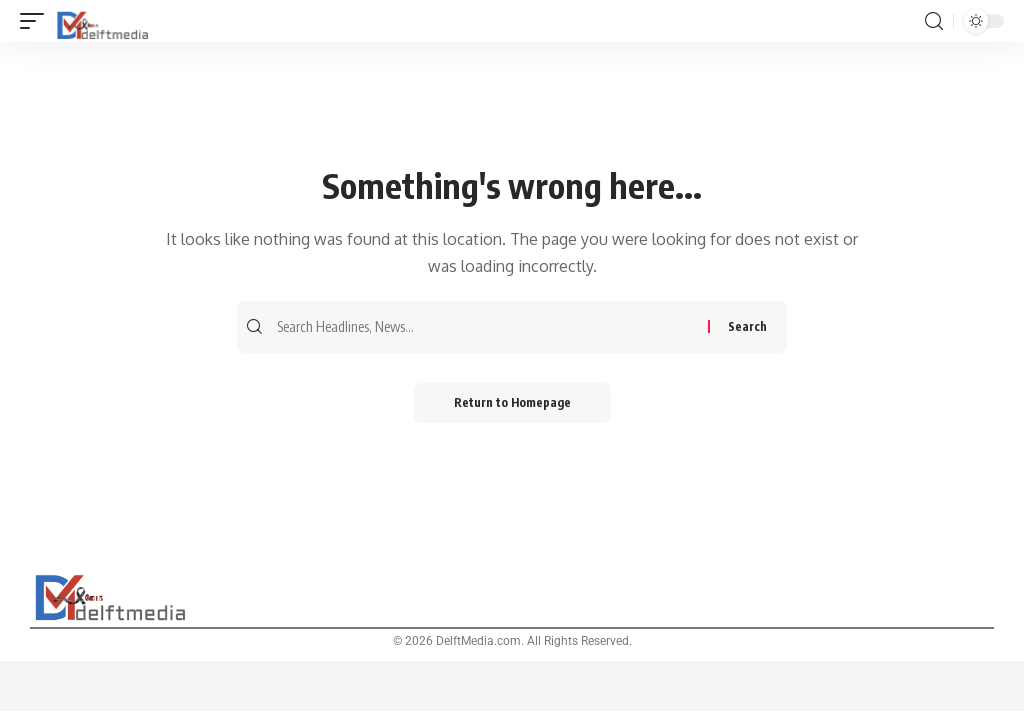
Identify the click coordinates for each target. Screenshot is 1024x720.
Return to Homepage (512, 402)
